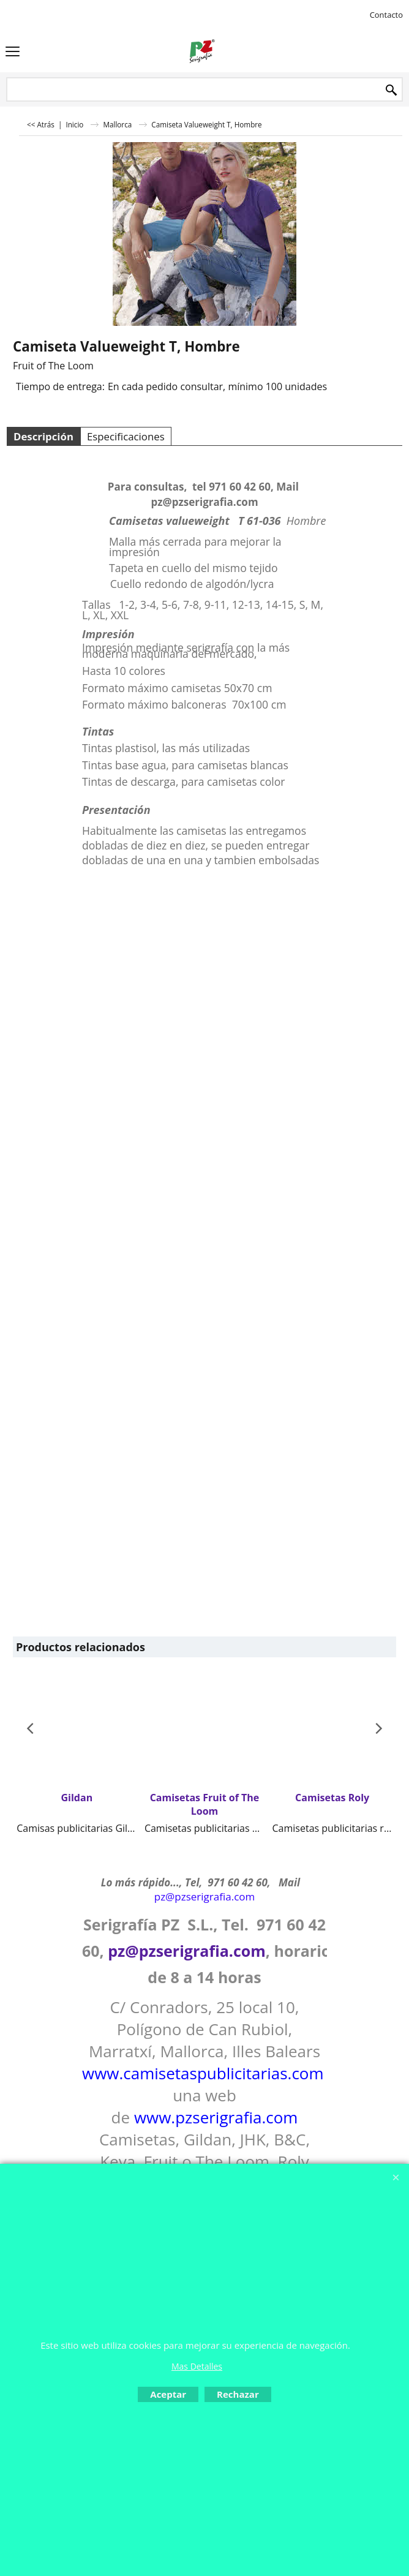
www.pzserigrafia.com (216, 2117)
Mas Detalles (196, 2366)
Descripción (43, 436)
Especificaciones (126, 436)
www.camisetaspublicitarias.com (203, 2073)
